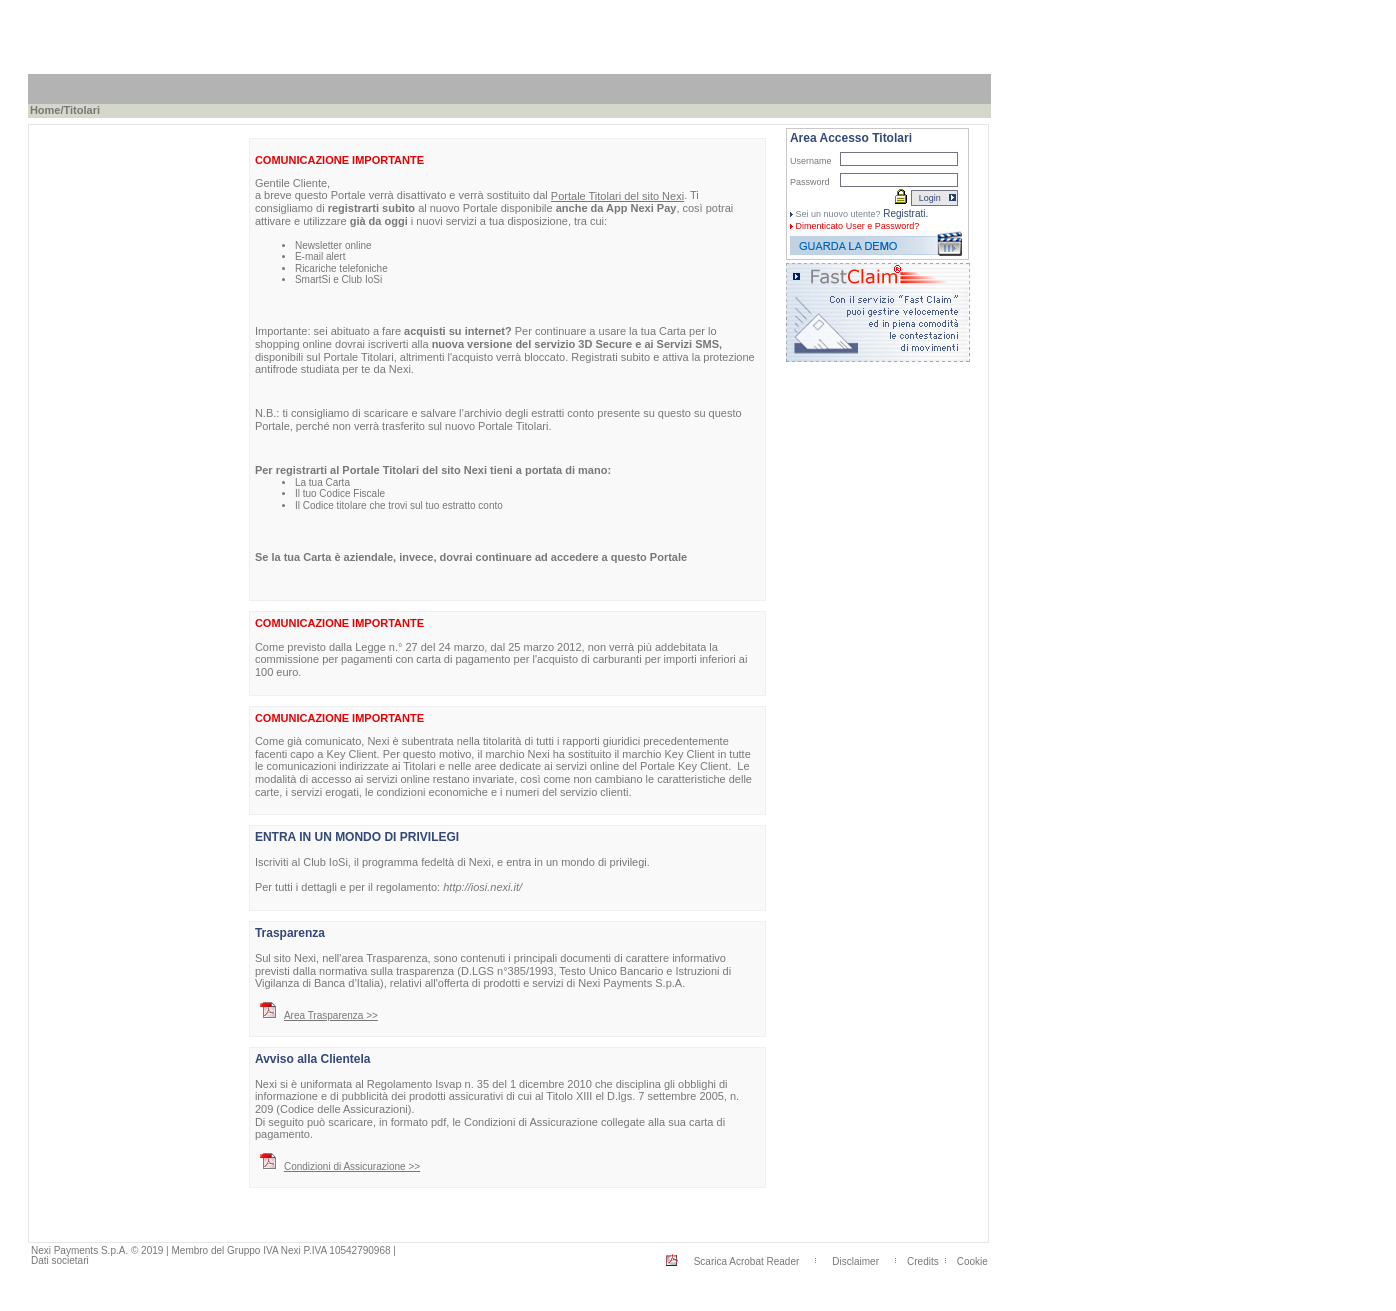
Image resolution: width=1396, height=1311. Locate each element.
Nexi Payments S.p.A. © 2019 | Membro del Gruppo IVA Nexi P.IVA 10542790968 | (213, 1250)
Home (45, 110)
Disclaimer (855, 1261)
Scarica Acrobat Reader (747, 1261)
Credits (923, 1261)
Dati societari (60, 1260)
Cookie (972, 1261)
